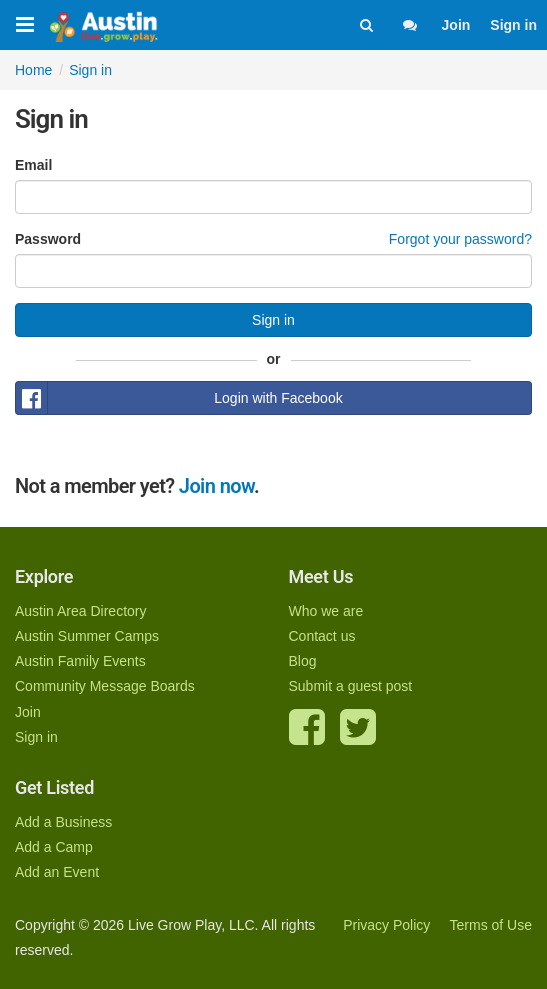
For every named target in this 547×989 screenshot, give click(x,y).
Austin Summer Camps (87, 636)
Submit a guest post (351, 686)
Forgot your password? (460, 239)
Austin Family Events (80, 661)
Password (48, 239)
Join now (216, 486)
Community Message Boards (105, 686)
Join (456, 25)
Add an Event (57, 872)
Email (33, 165)
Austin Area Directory (81, 611)
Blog (303, 661)
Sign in (513, 25)
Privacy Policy (386, 925)
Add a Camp (54, 847)
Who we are (326, 611)
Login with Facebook (179, 398)
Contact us (322, 636)
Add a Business (63, 822)
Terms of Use (491, 925)
